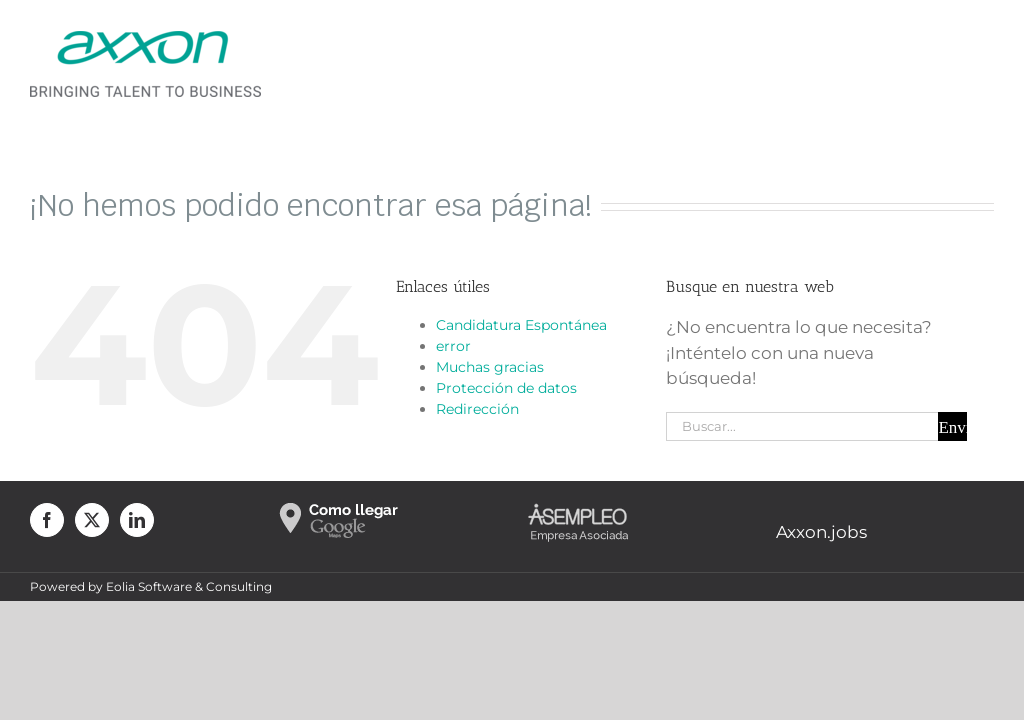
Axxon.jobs (821, 532)
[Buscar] (952, 426)
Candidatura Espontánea (521, 325)
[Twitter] (92, 520)
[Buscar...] (802, 426)
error (453, 346)
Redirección (477, 409)
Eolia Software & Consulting (189, 586)
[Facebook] (47, 520)
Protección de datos (506, 388)
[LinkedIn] (137, 520)
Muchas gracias (490, 367)
